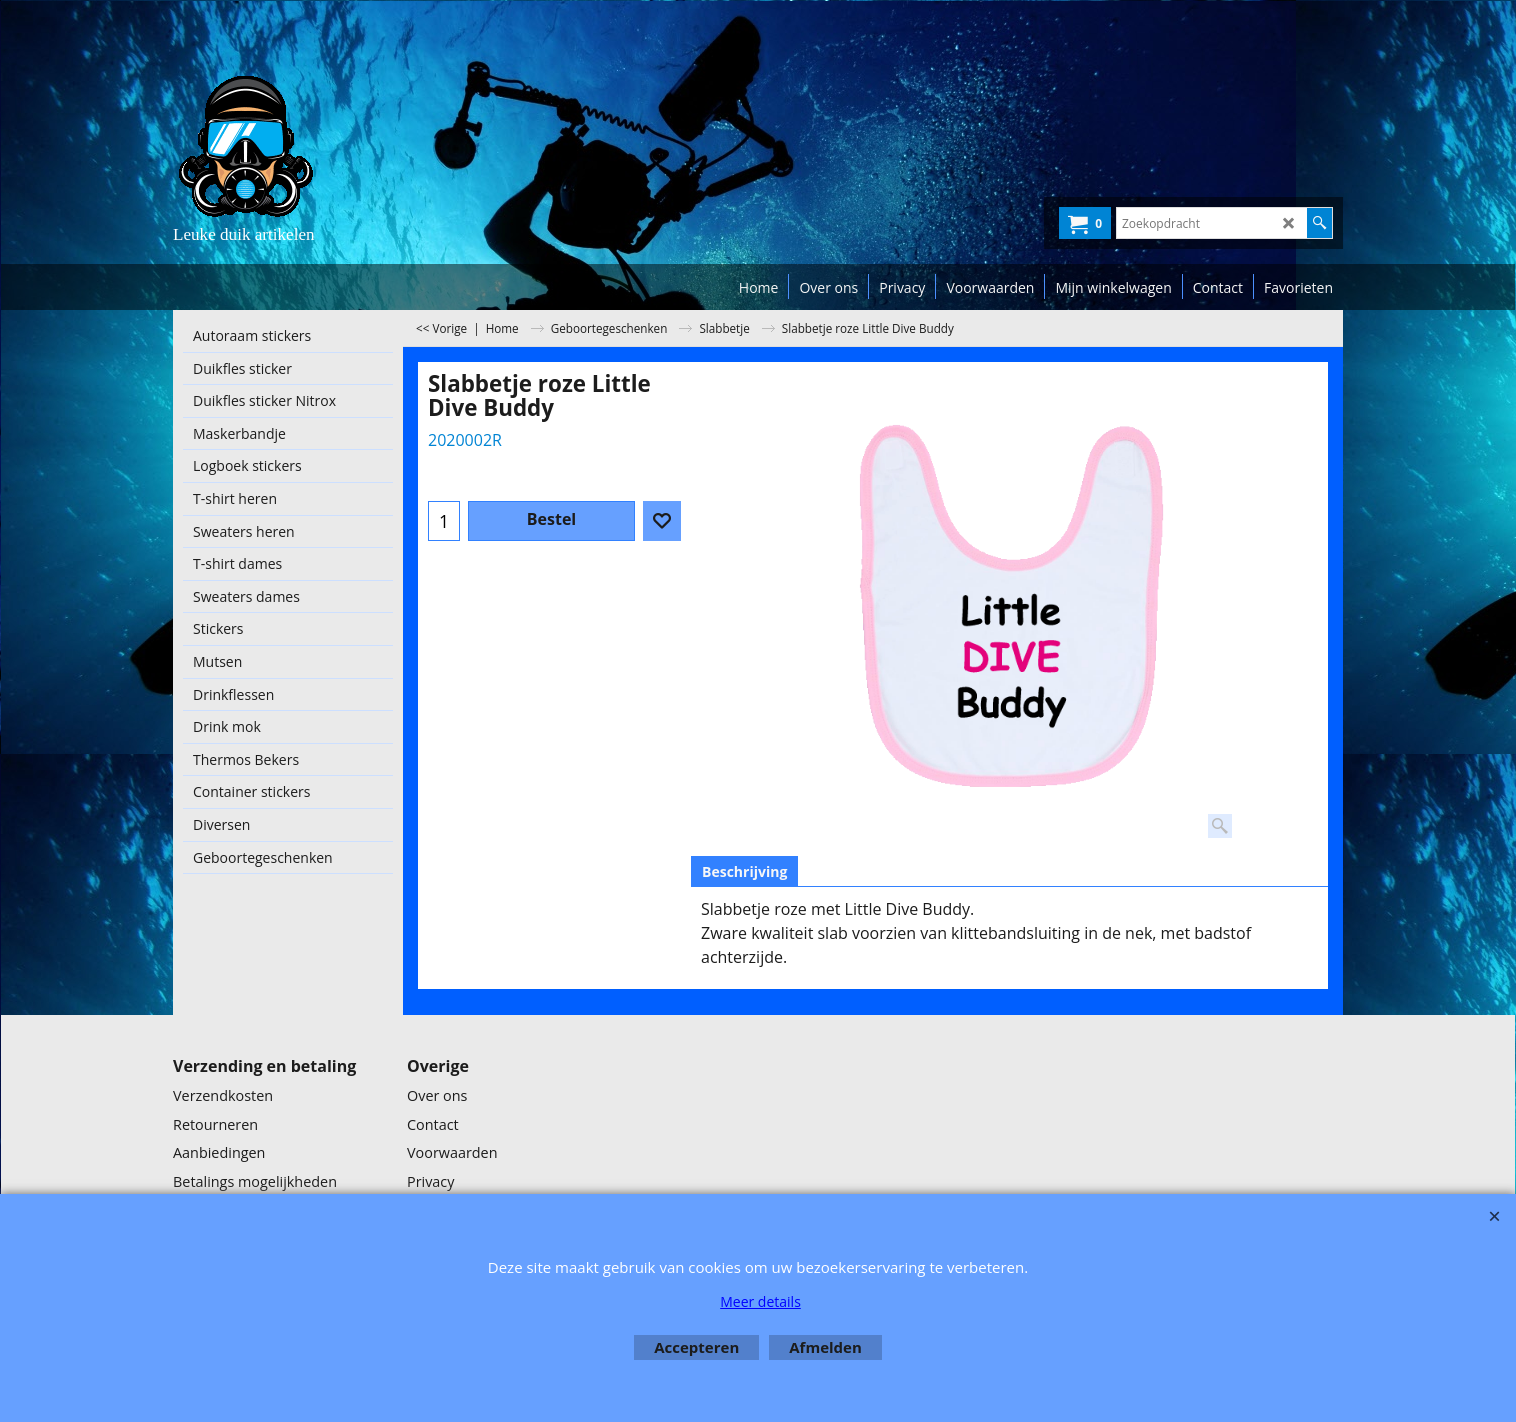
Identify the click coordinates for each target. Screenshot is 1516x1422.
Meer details (760, 1301)
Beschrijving (744, 871)
